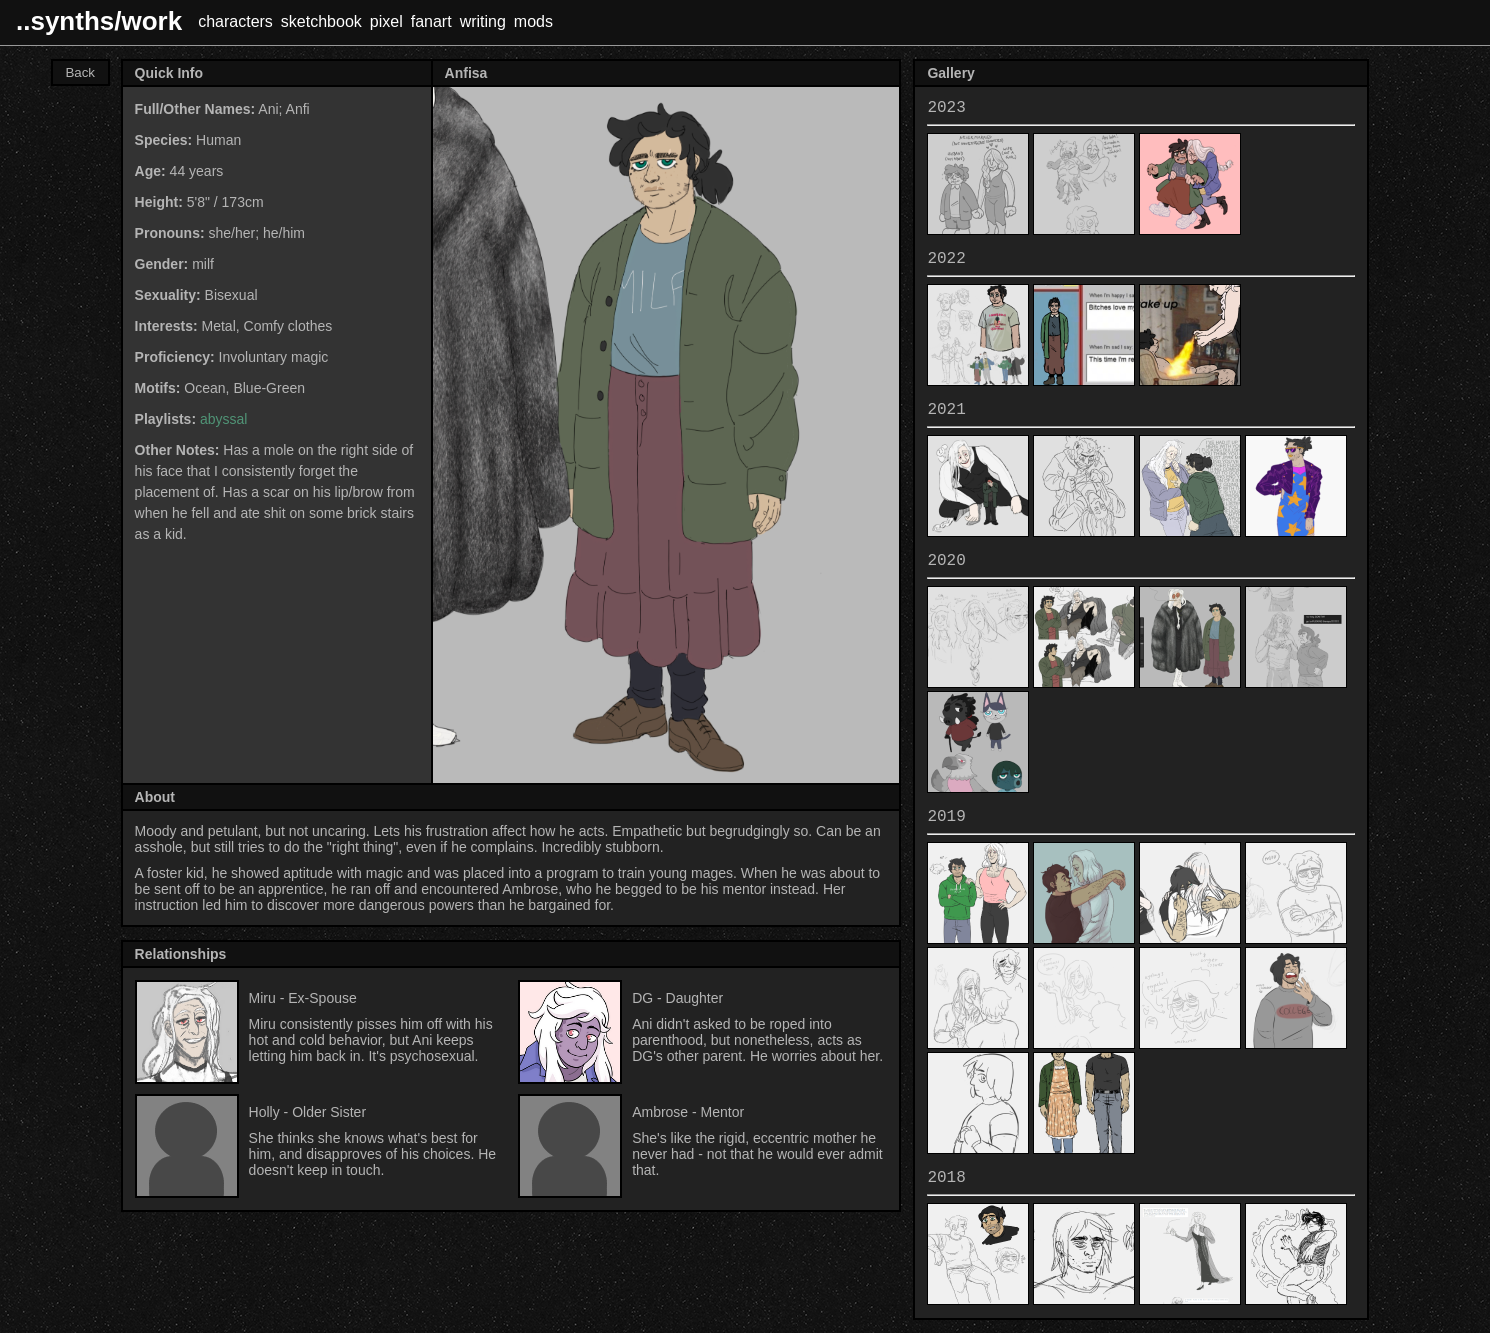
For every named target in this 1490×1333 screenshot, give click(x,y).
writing (483, 21)
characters (235, 21)
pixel (386, 21)
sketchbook (321, 21)
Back (80, 72)
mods (533, 21)
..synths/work (99, 21)
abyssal (223, 419)
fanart (431, 21)
